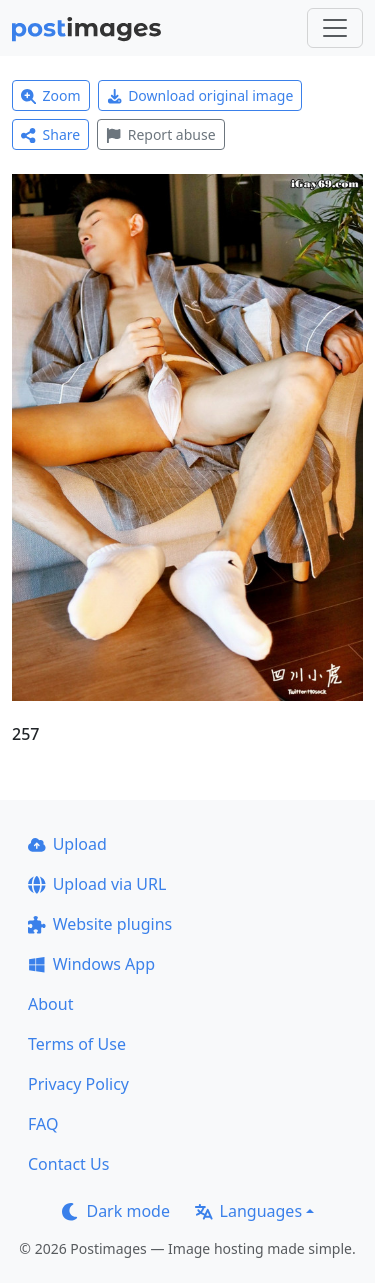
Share (50, 134)
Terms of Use (77, 1044)
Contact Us (68, 1164)
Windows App (91, 964)
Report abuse (160, 134)
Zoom (51, 95)
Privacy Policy (78, 1084)
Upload (67, 844)
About (50, 1004)
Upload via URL (97, 884)
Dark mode (116, 1211)
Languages (248, 1211)
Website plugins (100, 924)
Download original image (200, 95)
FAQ (43, 1124)
